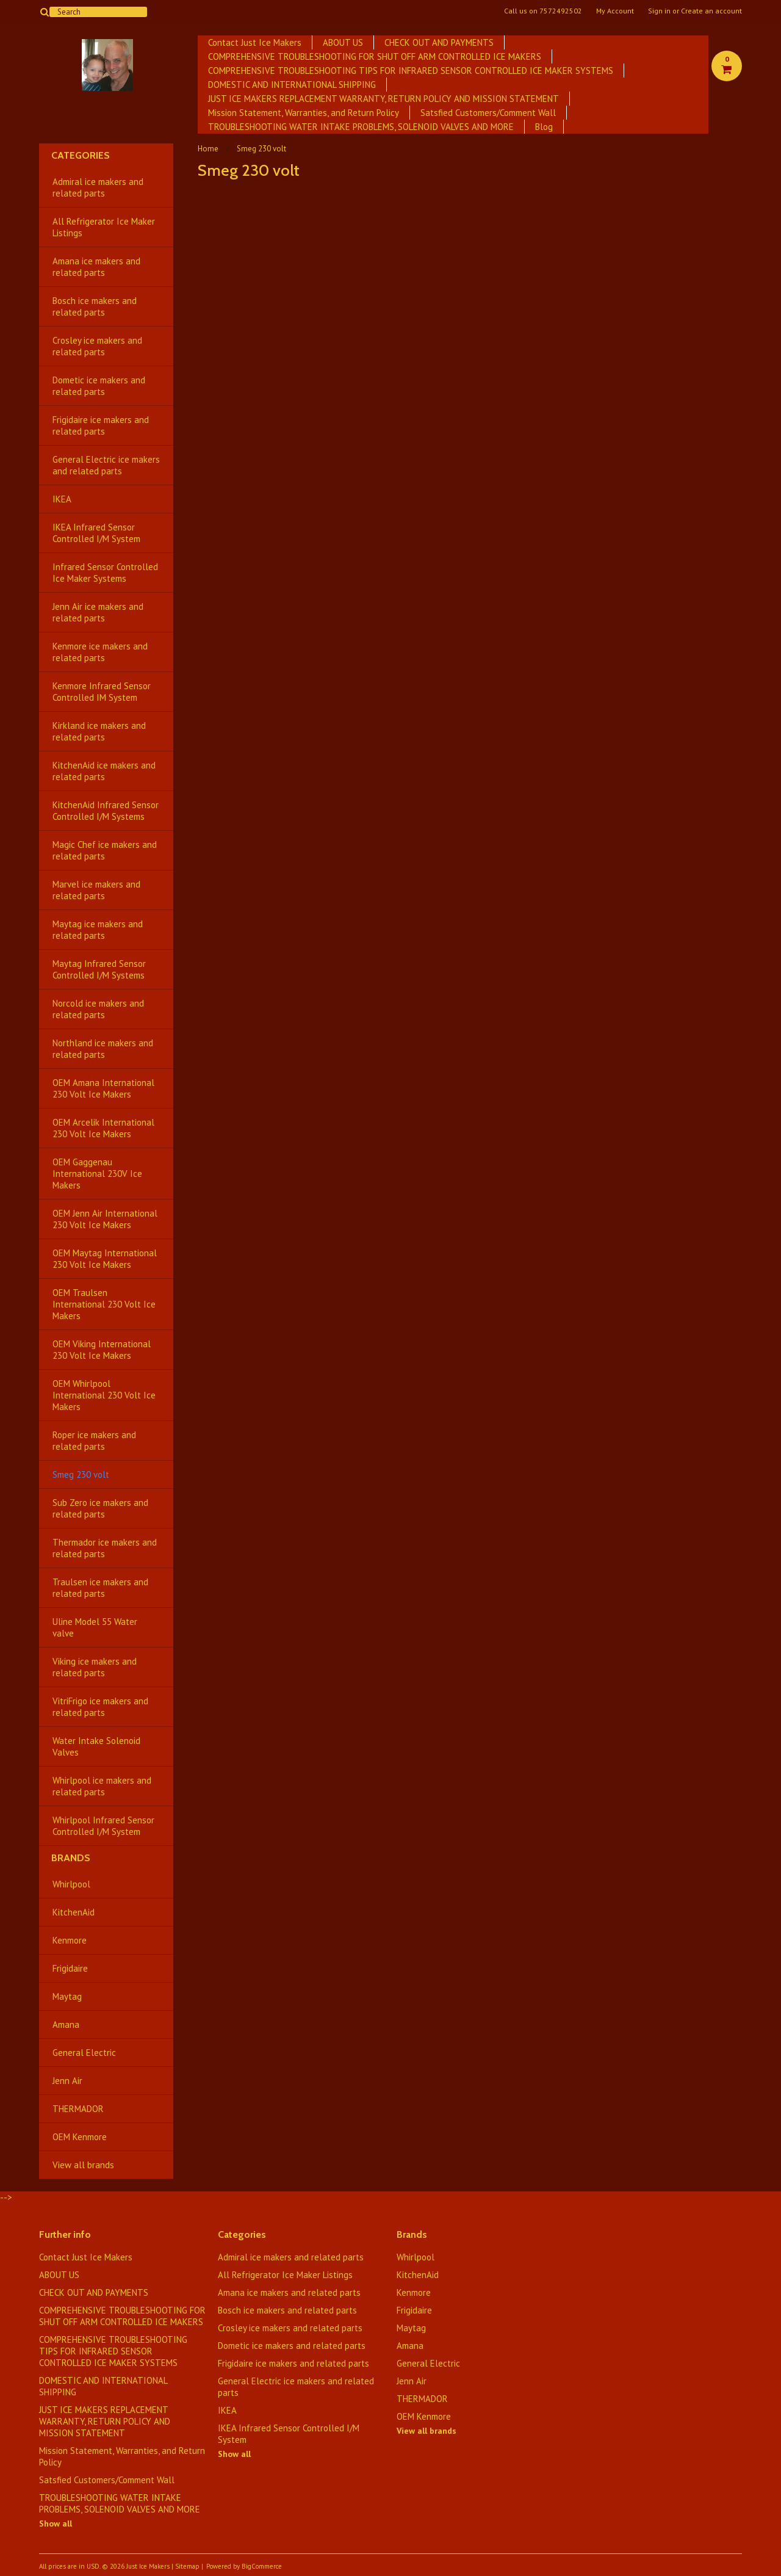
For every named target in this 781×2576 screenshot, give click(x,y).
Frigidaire (70, 1968)
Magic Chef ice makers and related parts (104, 850)
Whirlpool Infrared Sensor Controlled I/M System (103, 1825)
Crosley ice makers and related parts (97, 346)
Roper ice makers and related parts (94, 1440)
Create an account (711, 11)
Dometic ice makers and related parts (98, 385)
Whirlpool (71, 1884)
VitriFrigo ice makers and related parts (100, 1706)
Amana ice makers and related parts (96, 266)
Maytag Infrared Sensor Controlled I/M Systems (99, 969)
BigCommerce (262, 2566)
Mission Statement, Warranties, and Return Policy (303, 112)
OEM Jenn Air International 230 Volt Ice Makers (104, 1219)
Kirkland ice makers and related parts (99, 731)
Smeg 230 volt (80, 1474)
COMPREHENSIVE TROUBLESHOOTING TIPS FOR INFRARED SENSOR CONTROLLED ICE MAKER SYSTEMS (410, 70)
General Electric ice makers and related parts (106, 465)
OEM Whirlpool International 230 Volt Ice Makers (104, 1395)
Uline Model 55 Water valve (94, 1627)
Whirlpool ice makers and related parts (101, 1786)
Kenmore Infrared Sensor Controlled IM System (101, 691)
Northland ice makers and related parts (102, 1048)
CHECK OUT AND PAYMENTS (439, 42)
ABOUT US (343, 42)
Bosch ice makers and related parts (94, 306)
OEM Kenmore (79, 2137)
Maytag (67, 1996)
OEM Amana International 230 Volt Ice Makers (103, 1088)
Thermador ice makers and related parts (104, 1548)
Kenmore (69, 1940)
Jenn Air (67, 2080)
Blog (544, 126)
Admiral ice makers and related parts (97, 187)
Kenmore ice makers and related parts (100, 652)
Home (208, 148)
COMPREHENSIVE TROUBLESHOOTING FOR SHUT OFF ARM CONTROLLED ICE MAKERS (374, 56)
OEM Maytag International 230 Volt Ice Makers (104, 1258)
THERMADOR (78, 2109)
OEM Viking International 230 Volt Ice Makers (101, 1349)
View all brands (83, 2165)
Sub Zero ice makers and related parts (100, 1508)
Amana (65, 2024)
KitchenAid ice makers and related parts (104, 771)
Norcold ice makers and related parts (98, 1009)
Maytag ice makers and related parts (97, 929)
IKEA (61, 499)
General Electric (84, 2052)
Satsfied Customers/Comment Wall (488, 112)
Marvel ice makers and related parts (96, 890)
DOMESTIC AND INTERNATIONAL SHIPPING (292, 84)
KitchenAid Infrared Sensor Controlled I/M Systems (105, 810)
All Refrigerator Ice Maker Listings (103, 227)
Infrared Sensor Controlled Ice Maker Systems (105, 572)
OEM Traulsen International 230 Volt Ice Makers (104, 1304)
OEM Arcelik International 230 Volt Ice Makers (103, 1128)
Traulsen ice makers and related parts (100, 1587)
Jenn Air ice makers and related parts (97, 612)
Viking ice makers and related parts (94, 1667)
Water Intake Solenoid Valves (96, 1746)
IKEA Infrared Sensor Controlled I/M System (96, 533)
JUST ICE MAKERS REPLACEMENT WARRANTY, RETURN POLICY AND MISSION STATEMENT (383, 98)
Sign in (659, 11)
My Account (615, 11)
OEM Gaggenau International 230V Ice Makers (97, 1173)
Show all (55, 2523)
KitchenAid (73, 1912)
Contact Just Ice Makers (254, 42)
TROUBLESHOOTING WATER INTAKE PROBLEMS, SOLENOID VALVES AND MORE (361, 126)
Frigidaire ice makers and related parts (100, 425)
